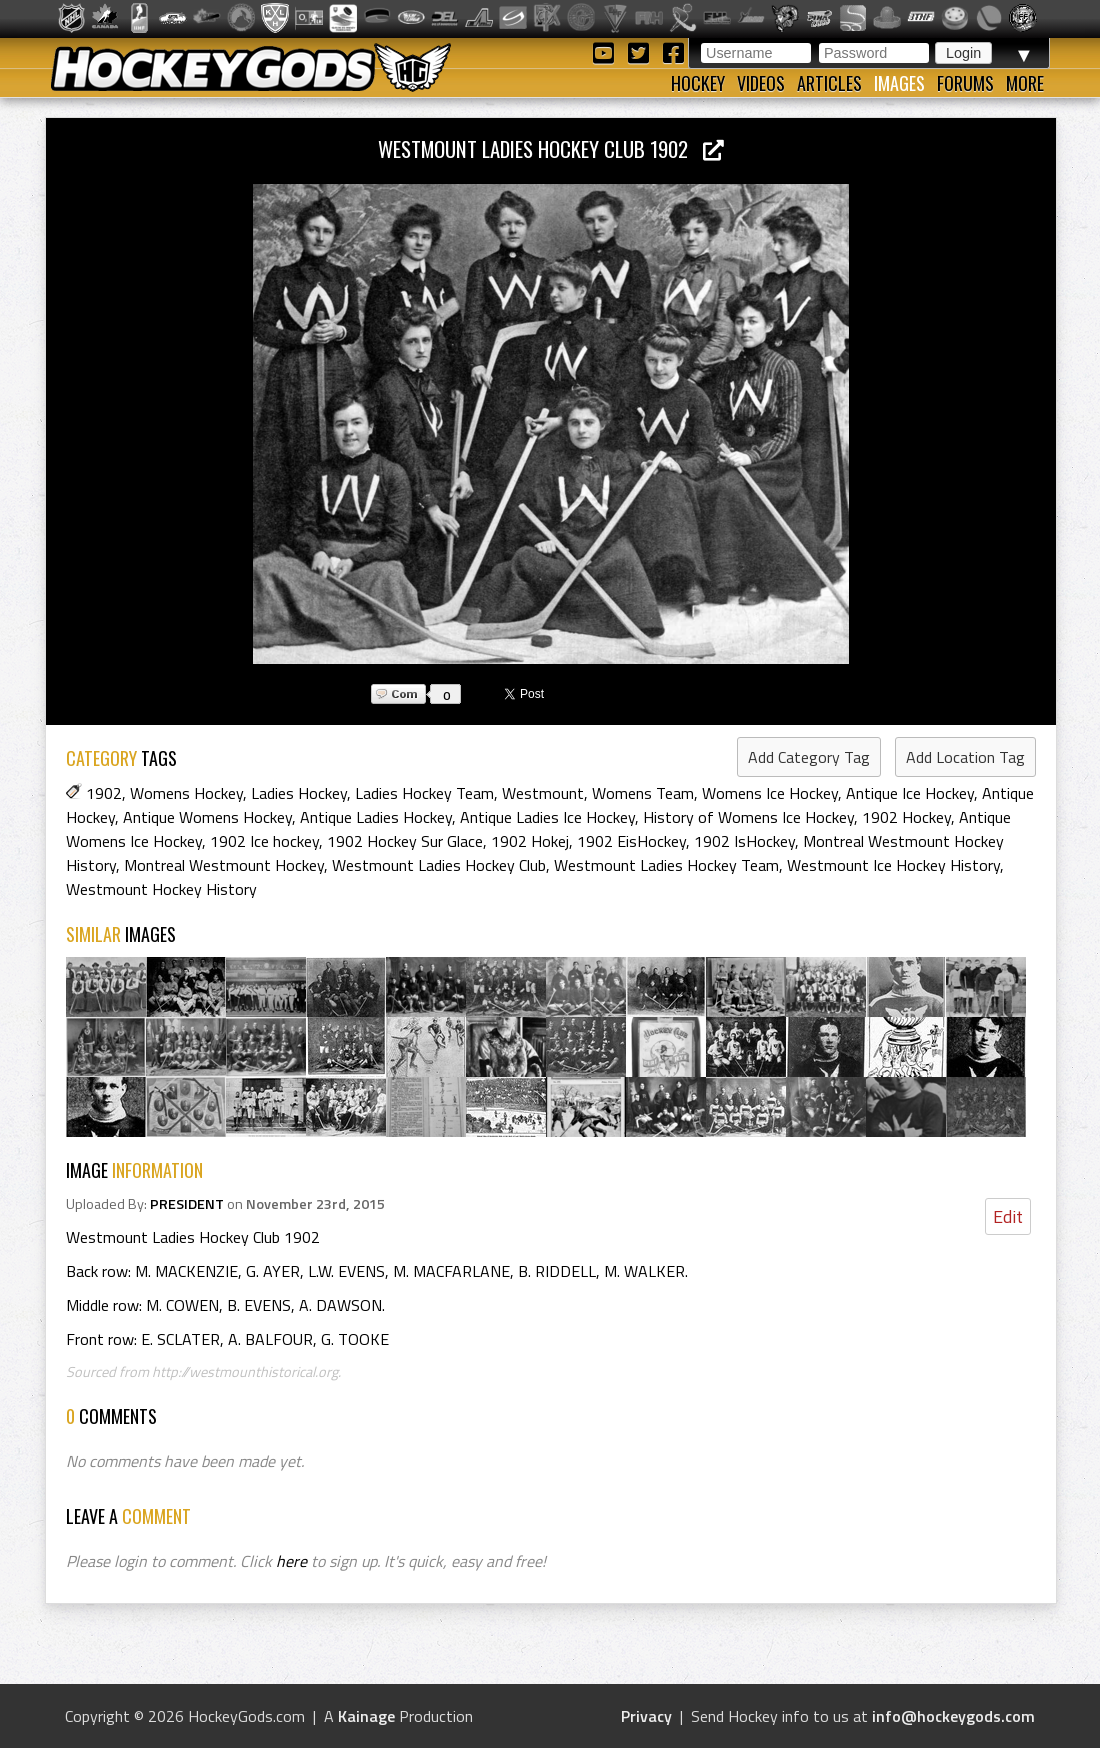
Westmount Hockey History (161, 889)
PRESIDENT (187, 1204)
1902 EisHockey (631, 841)
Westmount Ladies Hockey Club (439, 865)
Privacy (646, 1716)
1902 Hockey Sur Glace (405, 841)
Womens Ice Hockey (770, 793)
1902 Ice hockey (264, 841)
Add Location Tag (965, 757)
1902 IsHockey (744, 841)
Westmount (543, 793)
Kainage (366, 1716)
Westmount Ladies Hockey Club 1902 (551, 148)
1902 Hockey (906, 817)
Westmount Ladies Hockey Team (666, 865)
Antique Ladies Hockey (376, 817)
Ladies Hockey (299, 793)
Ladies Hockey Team (424, 793)
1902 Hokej (530, 841)
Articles (829, 83)
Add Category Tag (809, 757)
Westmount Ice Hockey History (893, 865)
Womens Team (643, 793)
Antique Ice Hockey (910, 793)
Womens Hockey (186, 793)
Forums (965, 83)
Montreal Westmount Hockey (224, 865)
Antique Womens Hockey (207, 817)
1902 (104, 793)
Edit (1008, 1216)
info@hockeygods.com (953, 1716)
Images (899, 83)
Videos (761, 83)
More (1025, 83)
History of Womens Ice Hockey (748, 817)
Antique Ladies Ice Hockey (547, 817)
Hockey (698, 83)
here (291, 1561)
